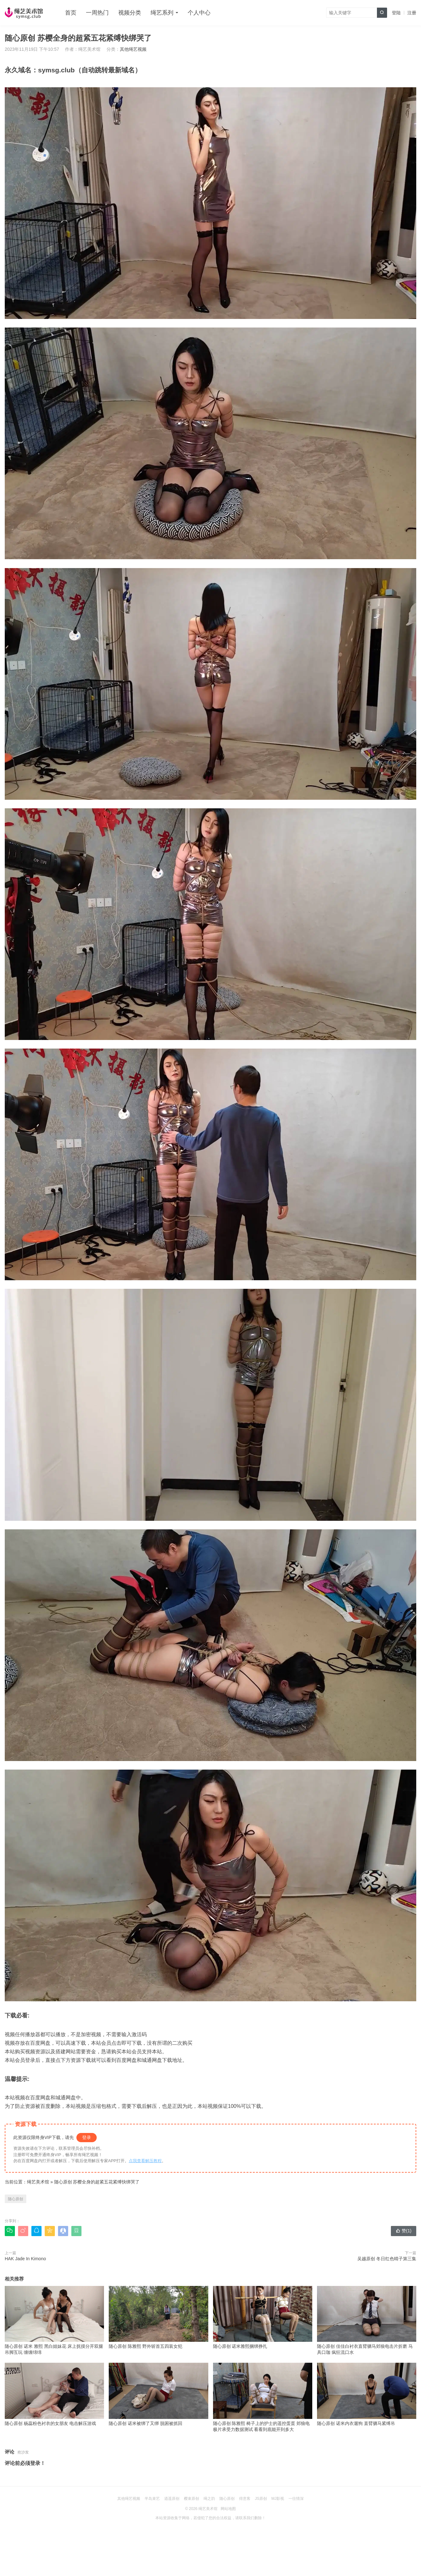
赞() (403, 2230)
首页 (70, 13)
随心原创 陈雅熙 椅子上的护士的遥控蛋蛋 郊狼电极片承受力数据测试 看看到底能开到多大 (262, 2397)
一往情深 (296, 2498)
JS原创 (261, 2498)
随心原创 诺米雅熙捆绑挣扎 (262, 2317)
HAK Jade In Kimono (25, 2258)
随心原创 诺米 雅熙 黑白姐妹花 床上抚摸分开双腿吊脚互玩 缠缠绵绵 (54, 2320)
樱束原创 (191, 2498)
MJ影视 (277, 2498)
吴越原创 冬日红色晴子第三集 (386, 2258)
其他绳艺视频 (133, 49)
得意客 (244, 2498)
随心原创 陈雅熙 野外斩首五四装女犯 (158, 2317)
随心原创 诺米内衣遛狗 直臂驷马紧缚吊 (366, 2394)
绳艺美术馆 (38, 2181)
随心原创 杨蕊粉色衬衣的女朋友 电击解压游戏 (54, 2394)
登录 (86, 2137)
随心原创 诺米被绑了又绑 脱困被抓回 (158, 2394)
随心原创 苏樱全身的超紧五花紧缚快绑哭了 (97, 2181)
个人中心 (199, 13)
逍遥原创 (171, 2498)
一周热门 (97, 13)
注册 (411, 12)
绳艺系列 (162, 13)
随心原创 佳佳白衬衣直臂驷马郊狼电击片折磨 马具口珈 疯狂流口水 (366, 2320)
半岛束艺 (152, 2498)
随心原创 (15, 2199)
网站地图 (228, 2508)
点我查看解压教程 (145, 2160)
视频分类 (129, 13)
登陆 (396, 12)
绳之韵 (209, 2498)
